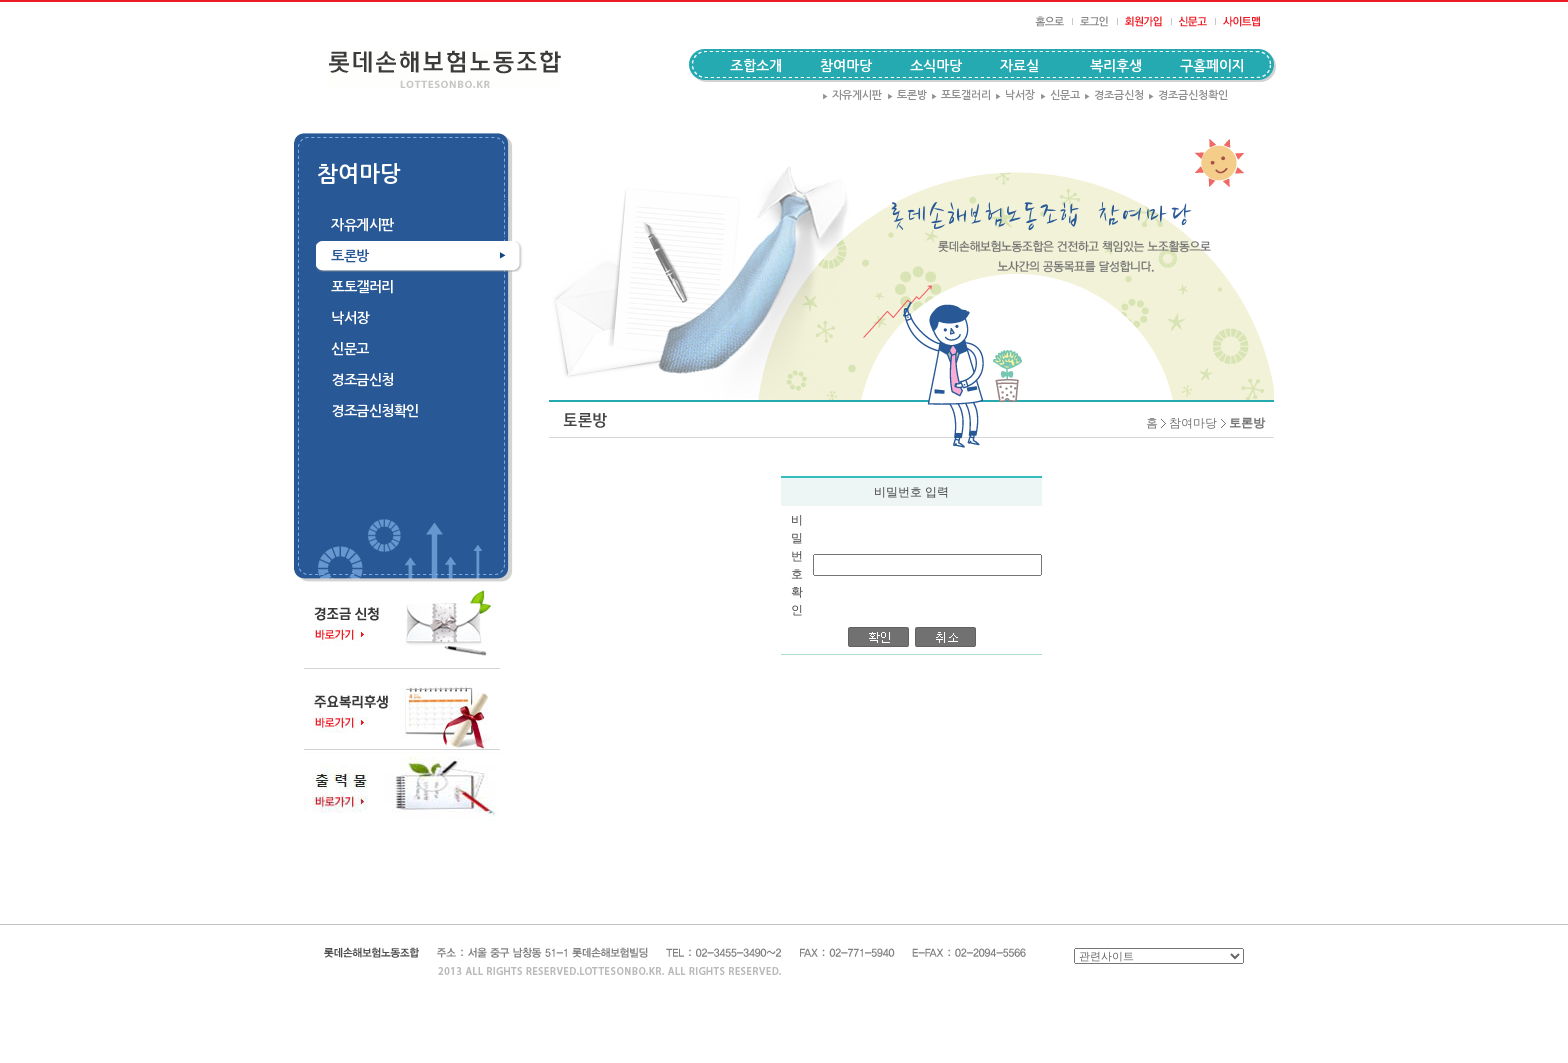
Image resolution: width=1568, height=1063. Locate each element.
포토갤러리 (961, 95)
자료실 (1019, 66)
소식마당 (936, 66)
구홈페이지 (1212, 66)
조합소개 (756, 66)
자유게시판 (852, 95)
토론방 (907, 95)
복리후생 (1116, 66)
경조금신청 (1114, 95)
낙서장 (1015, 95)
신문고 (1060, 95)
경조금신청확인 (1188, 95)
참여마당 (1193, 423)
